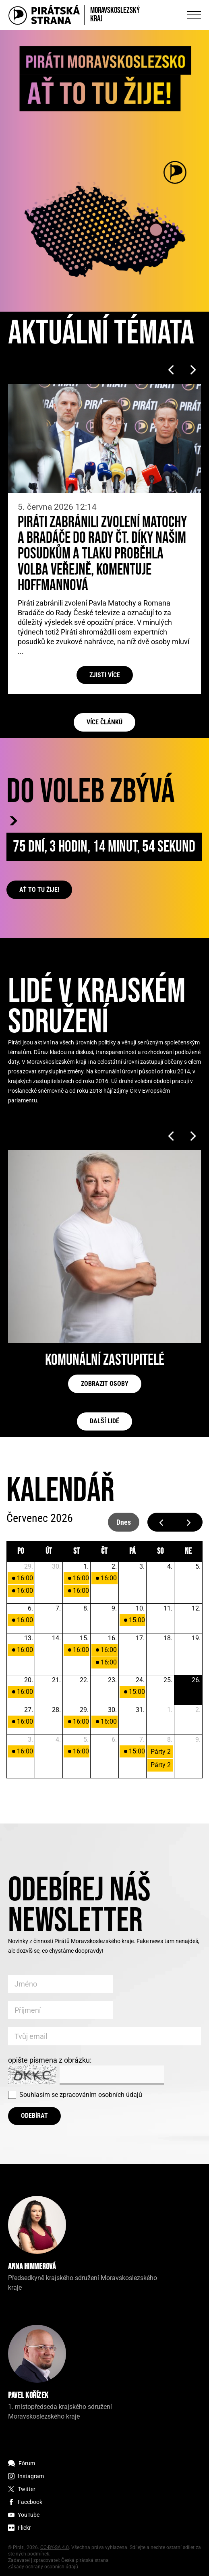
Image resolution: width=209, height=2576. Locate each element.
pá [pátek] (132, 1551)
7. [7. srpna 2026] (142, 1739)
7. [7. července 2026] (58, 1608)
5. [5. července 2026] (198, 1566)
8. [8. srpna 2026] (169, 1739)
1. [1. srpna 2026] (169, 1710)
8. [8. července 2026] (86, 1608)
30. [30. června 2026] (56, 1566)
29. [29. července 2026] (84, 1710)
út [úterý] (49, 1551)
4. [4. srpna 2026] (58, 1739)
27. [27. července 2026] (28, 1710)
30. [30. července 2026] (112, 1710)
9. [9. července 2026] (114, 1608)
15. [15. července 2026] (84, 1638)
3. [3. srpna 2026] (30, 1739)
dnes (123, 1522)
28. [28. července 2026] (56, 1710)
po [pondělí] (20, 1551)
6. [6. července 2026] (30, 1608)
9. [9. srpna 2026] (198, 1739)
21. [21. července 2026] (56, 1680)
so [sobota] (160, 1551)
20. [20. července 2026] (28, 1680)
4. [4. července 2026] (169, 1566)
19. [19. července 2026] (196, 1638)
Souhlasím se (80, 2094)
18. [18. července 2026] (167, 1638)
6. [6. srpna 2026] (114, 1739)
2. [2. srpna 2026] (198, 1710)
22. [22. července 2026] (84, 1680)
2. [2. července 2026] (114, 1566)
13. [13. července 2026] (28, 1638)
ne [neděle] (188, 1551)
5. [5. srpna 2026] (86, 1739)
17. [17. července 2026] (140, 1638)
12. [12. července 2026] (196, 1608)
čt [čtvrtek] (104, 1551)
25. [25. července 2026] (167, 1680)
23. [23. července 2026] (112, 1680)
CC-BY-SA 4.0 (54, 2547)
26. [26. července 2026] (196, 1680)
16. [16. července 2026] (112, 1638)
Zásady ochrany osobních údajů (43, 2567)
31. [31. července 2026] (140, 1710)
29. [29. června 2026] (28, 1566)
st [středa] (76, 1551)
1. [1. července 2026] (86, 1566)
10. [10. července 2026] (140, 1608)
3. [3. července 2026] (142, 1566)
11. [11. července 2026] (167, 1608)
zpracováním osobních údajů (101, 2094)
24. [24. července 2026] (140, 1680)
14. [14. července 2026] (56, 1638)
